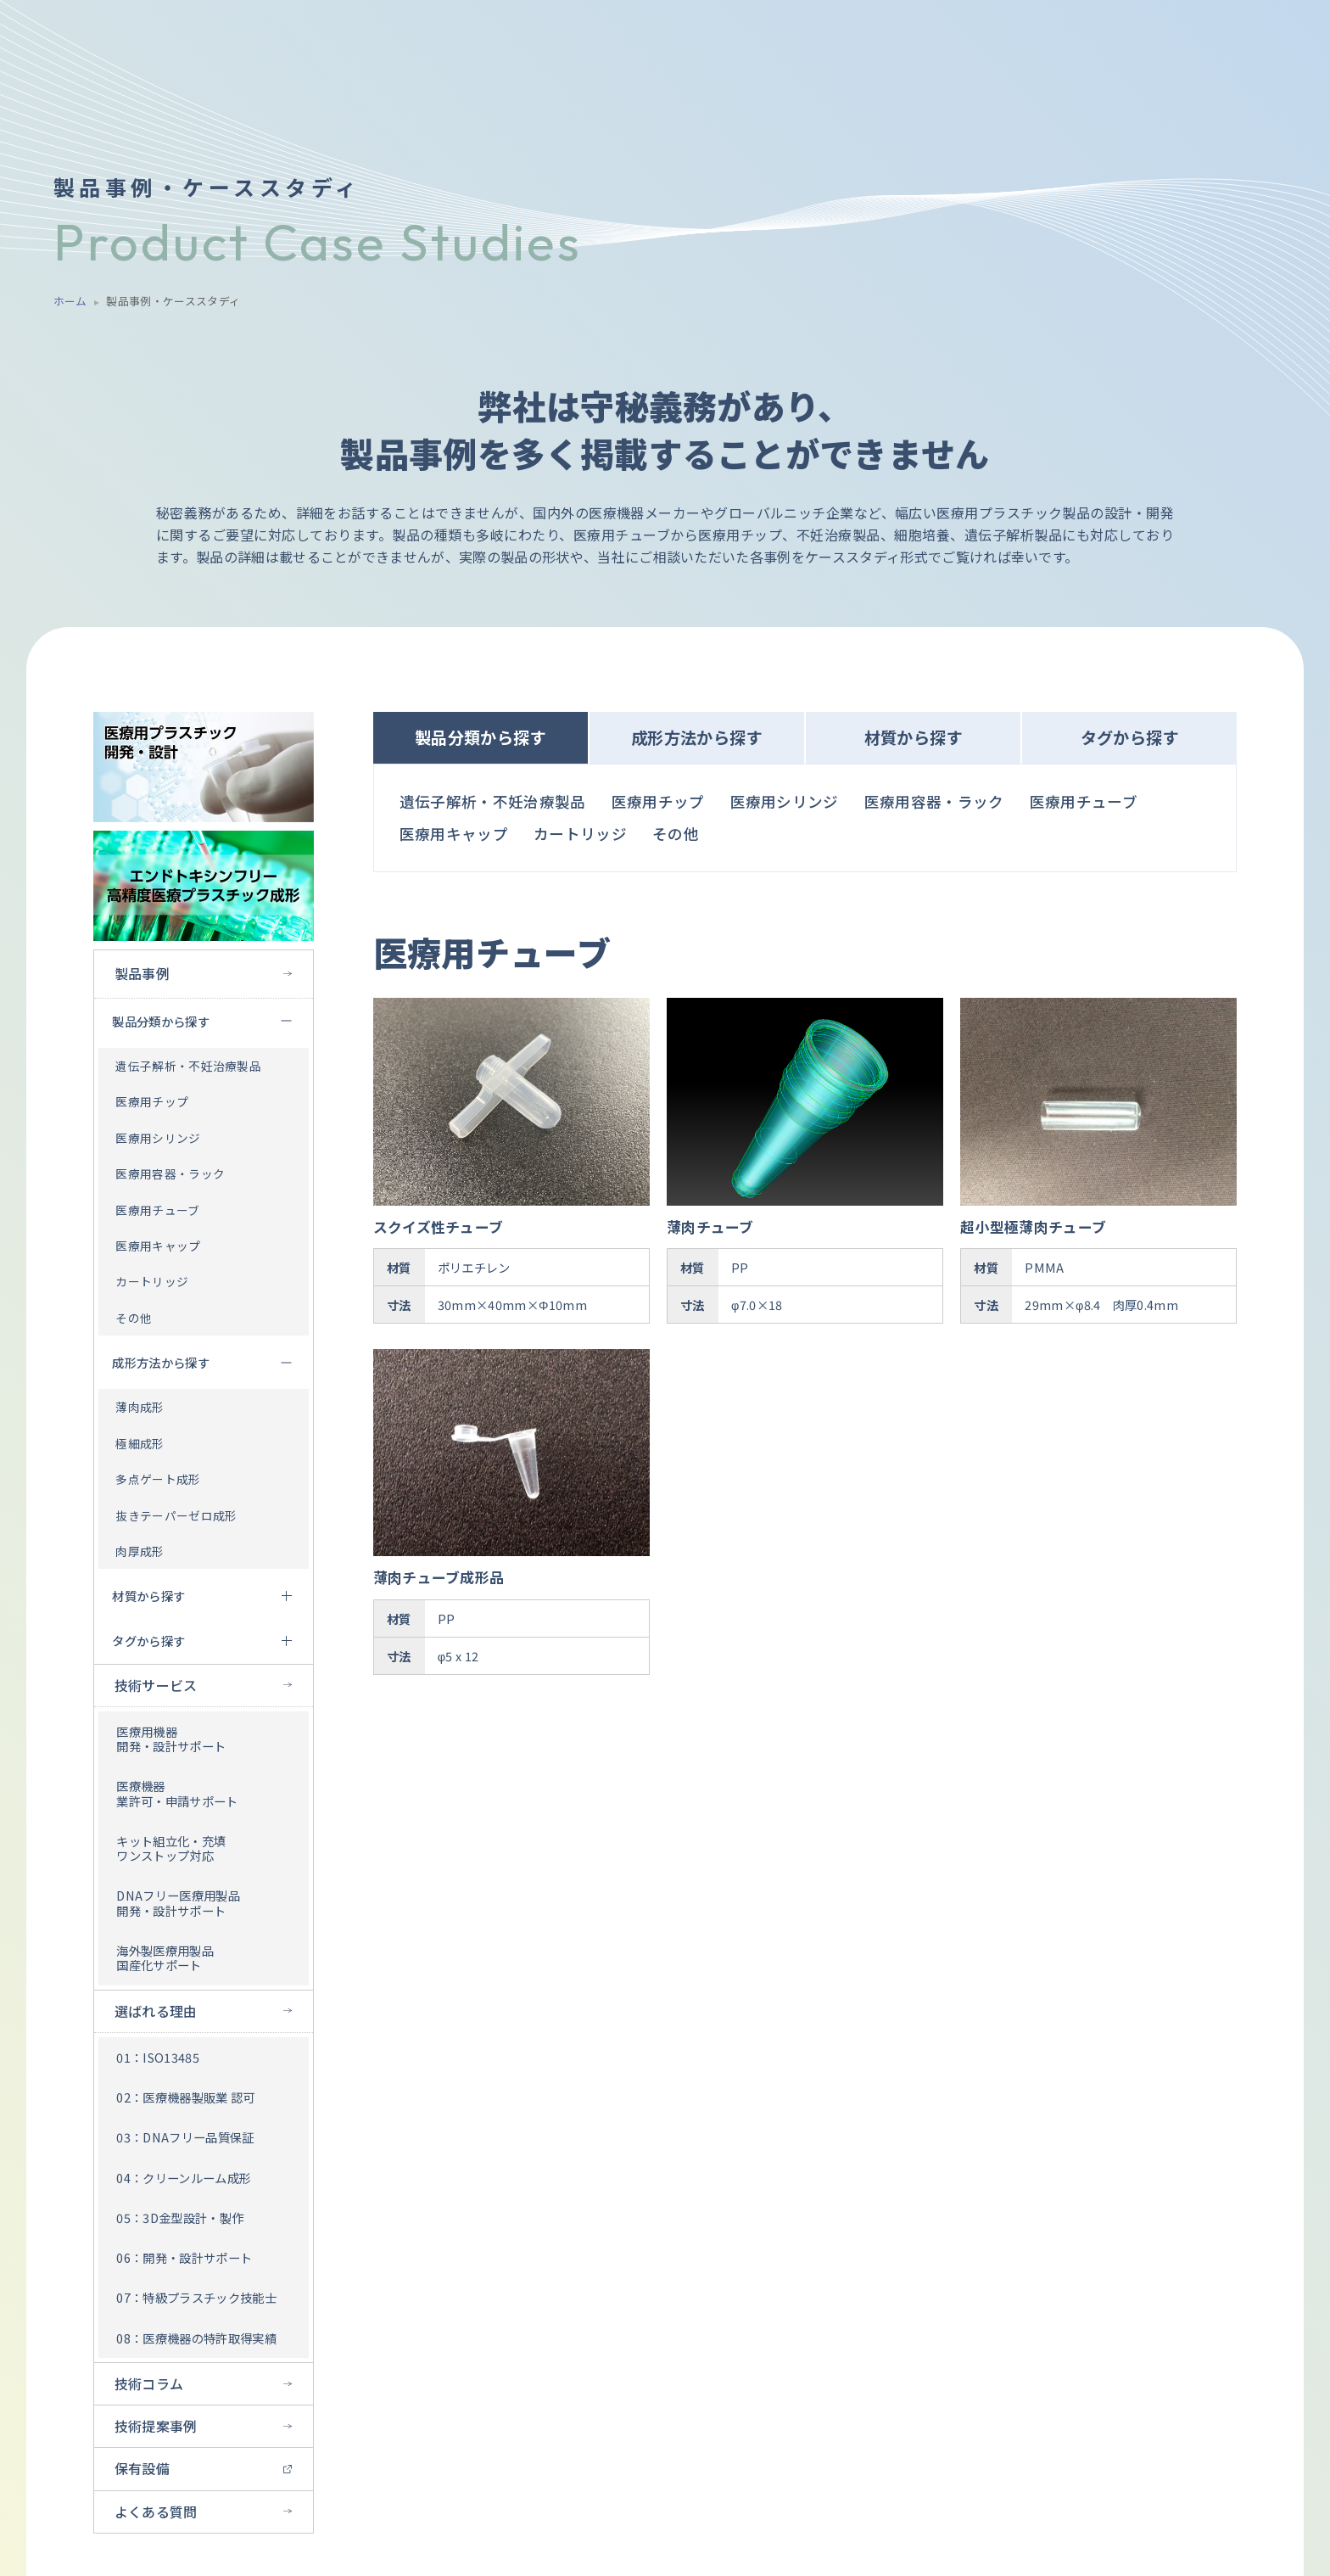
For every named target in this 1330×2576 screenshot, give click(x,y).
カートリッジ (151, 1281)
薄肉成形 (139, 1406)
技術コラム (149, 2383)
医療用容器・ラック (170, 1173)
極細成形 (139, 1443)
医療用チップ (151, 1101)
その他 (133, 1317)
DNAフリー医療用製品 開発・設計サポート (178, 1902)
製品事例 (142, 973)
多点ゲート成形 (157, 1478)
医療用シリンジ (157, 1137)
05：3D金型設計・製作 (179, 2217)
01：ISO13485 (157, 2057)
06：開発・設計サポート (184, 2257)
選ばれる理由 (156, 2011)
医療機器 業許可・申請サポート (177, 1793)
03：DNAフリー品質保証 (185, 2137)
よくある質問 (156, 2511)
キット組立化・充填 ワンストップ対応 (171, 1848)
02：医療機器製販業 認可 (185, 2097)
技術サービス (156, 1685)
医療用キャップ (157, 1245)
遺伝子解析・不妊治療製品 (188, 1065)
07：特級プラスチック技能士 (196, 2297)
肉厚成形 (139, 1551)
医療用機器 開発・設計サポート (171, 1738)
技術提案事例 (156, 2426)
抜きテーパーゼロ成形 (176, 1515)
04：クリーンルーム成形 (183, 2178)
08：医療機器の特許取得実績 (196, 2338)
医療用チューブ (157, 1209)
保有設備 (142, 2468)
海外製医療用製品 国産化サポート (165, 1957)
